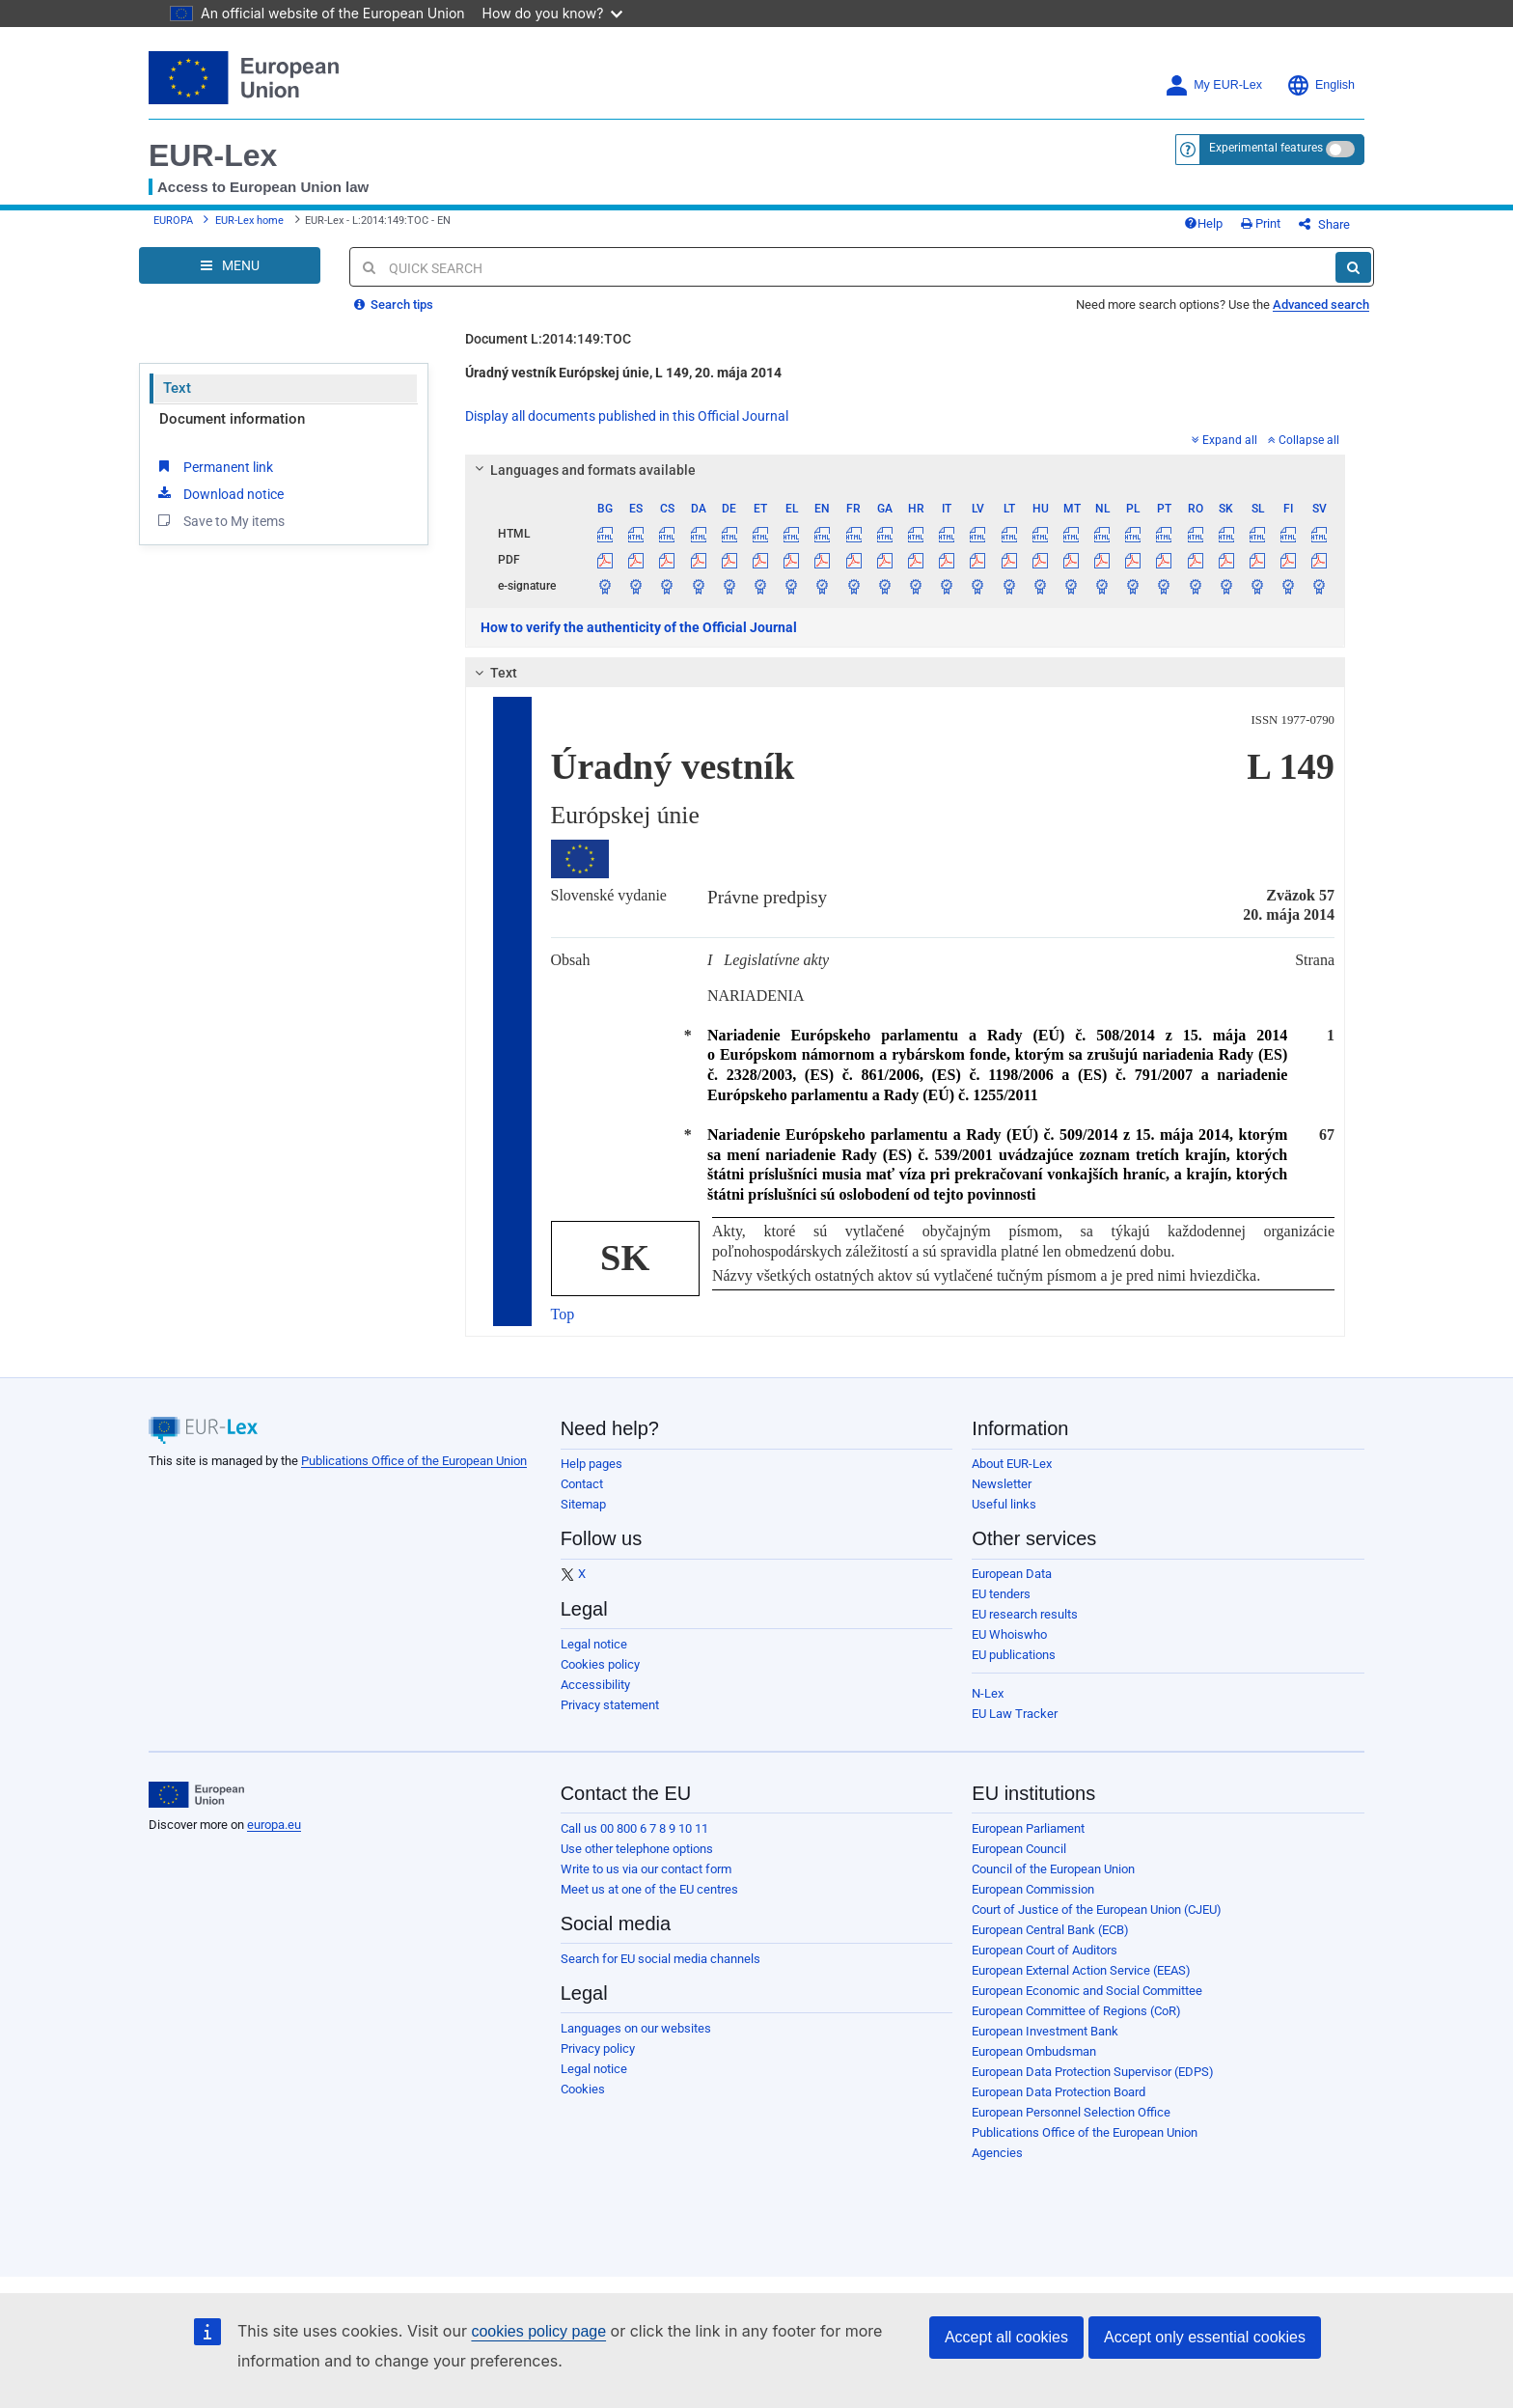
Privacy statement (610, 1705)
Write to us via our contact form (646, 1869)
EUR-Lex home (249, 220)
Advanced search (1321, 304)
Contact (582, 1484)
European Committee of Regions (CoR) (1076, 2011)
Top (563, 1314)
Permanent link (213, 466)
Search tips (393, 304)
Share (1324, 224)
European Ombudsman (1034, 2051)
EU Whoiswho (1009, 1634)
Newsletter (1002, 1484)
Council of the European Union (1053, 1869)
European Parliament (1028, 1828)
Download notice (219, 493)
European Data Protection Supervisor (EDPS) (1093, 2071)
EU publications (1014, 1654)
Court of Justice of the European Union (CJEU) (1097, 1909)
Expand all (1224, 440)
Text (177, 388)
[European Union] (196, 1795)
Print (1260, 223)
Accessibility (595, 1684)
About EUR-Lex (1012, 1463)
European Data (1012, 1573)
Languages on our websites (636, 2028)
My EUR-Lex (1213, 85)
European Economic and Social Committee (1087, 1990)
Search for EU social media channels (660, 1958)
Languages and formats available (582, 470)
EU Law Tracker (1015, 1713)
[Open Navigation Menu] (229, 265)
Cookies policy (600, 1664)
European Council (1019, 1848)
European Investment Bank (1045, 2031)
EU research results (1025, 1614)
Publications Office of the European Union (414, 1460)
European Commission (1033, 1889)
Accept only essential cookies (1205, 2337)
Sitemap (583, 1504)
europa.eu (274, 1824)
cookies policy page (538, 2331)
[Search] (1353, 267)
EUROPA (173, 220)
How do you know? (552, 13)
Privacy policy (598, 2048)
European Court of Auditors (1044, 1950)
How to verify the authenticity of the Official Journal (639, 627)
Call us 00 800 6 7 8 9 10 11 (634, 1828)
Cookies (583, 2089)
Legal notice (594, 1644)
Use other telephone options (637, 1848)
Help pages (591, 1463)
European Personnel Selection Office (1071, 2112)
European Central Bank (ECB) (1050, 1930)
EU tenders (1001, 1594)
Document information (232, 419)
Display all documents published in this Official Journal (626, 416)
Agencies (997, 2152)
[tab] (905, 470)
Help (1203, 223)
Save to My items (219, 520)
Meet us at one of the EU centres (649, 1889)
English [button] (1320, 85)
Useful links (1004, 1504)
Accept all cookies (1006, 2337)
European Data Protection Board (1058, 2092)
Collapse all (1303, 440)
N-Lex (988, 1693)
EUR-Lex (213, 155)
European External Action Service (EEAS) (1081, 1970)
